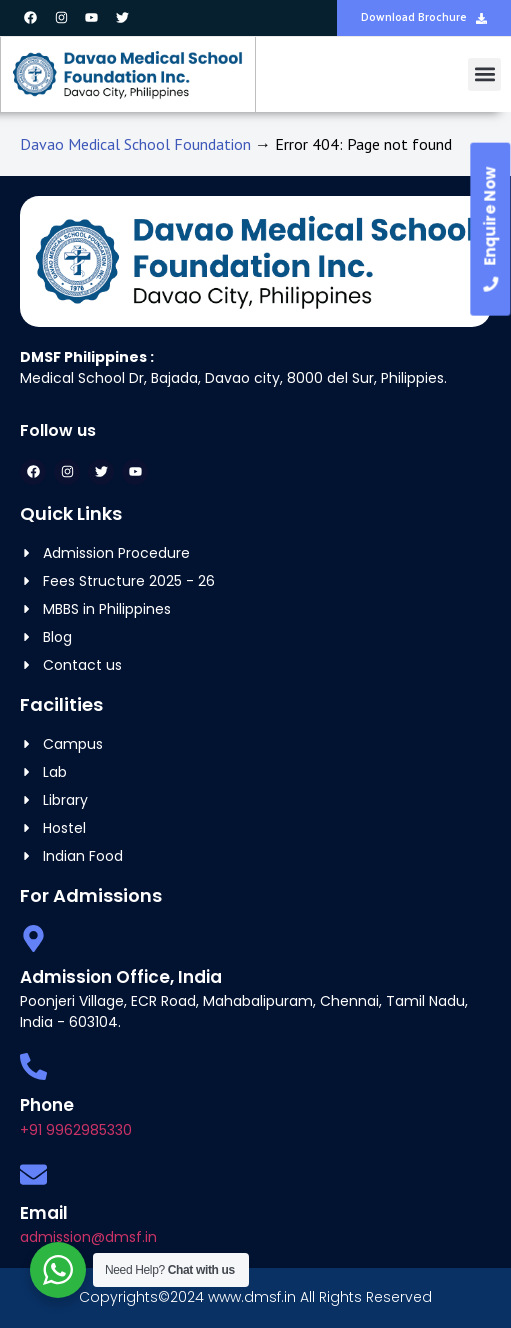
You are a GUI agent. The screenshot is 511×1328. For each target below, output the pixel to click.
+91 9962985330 (76, 1130)
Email (44, 1213)
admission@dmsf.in (88, 1237)
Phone (47, 1105)
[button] (484, 74)
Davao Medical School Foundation (135, 144)
